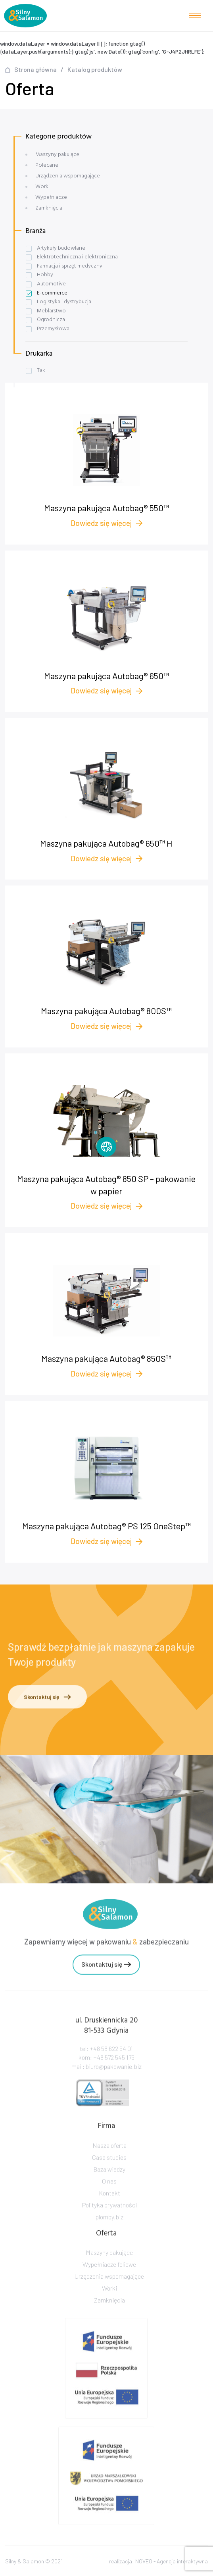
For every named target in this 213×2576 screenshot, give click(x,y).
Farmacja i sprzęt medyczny (69, 266)
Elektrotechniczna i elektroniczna (77, 257)
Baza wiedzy (109, 2185)
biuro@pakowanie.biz (114, 2082)
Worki (42, 186)
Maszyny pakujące (57, 154)
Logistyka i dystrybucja (64, 301)
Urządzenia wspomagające (67, 176)
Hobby (45, 274)
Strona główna (35, 69)
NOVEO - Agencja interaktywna (171, 2566)
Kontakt (109, 2209)
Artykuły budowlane (61, 248)
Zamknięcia (48, 208)
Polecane (46, 165)
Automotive (51, 284)
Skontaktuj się (47, 1700)
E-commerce (52, 293)
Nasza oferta (109, 2162)
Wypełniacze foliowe (109, 2277)
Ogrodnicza (51, 319)
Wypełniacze (51, 197)
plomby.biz (109, 2233)
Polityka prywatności (109, 2221)
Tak (41, 370)
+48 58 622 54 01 (111, 2064)
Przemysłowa (53, 328)
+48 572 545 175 (113, 2073)
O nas (109, 2197)
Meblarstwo (51, 311)
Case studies (109, 2173)
